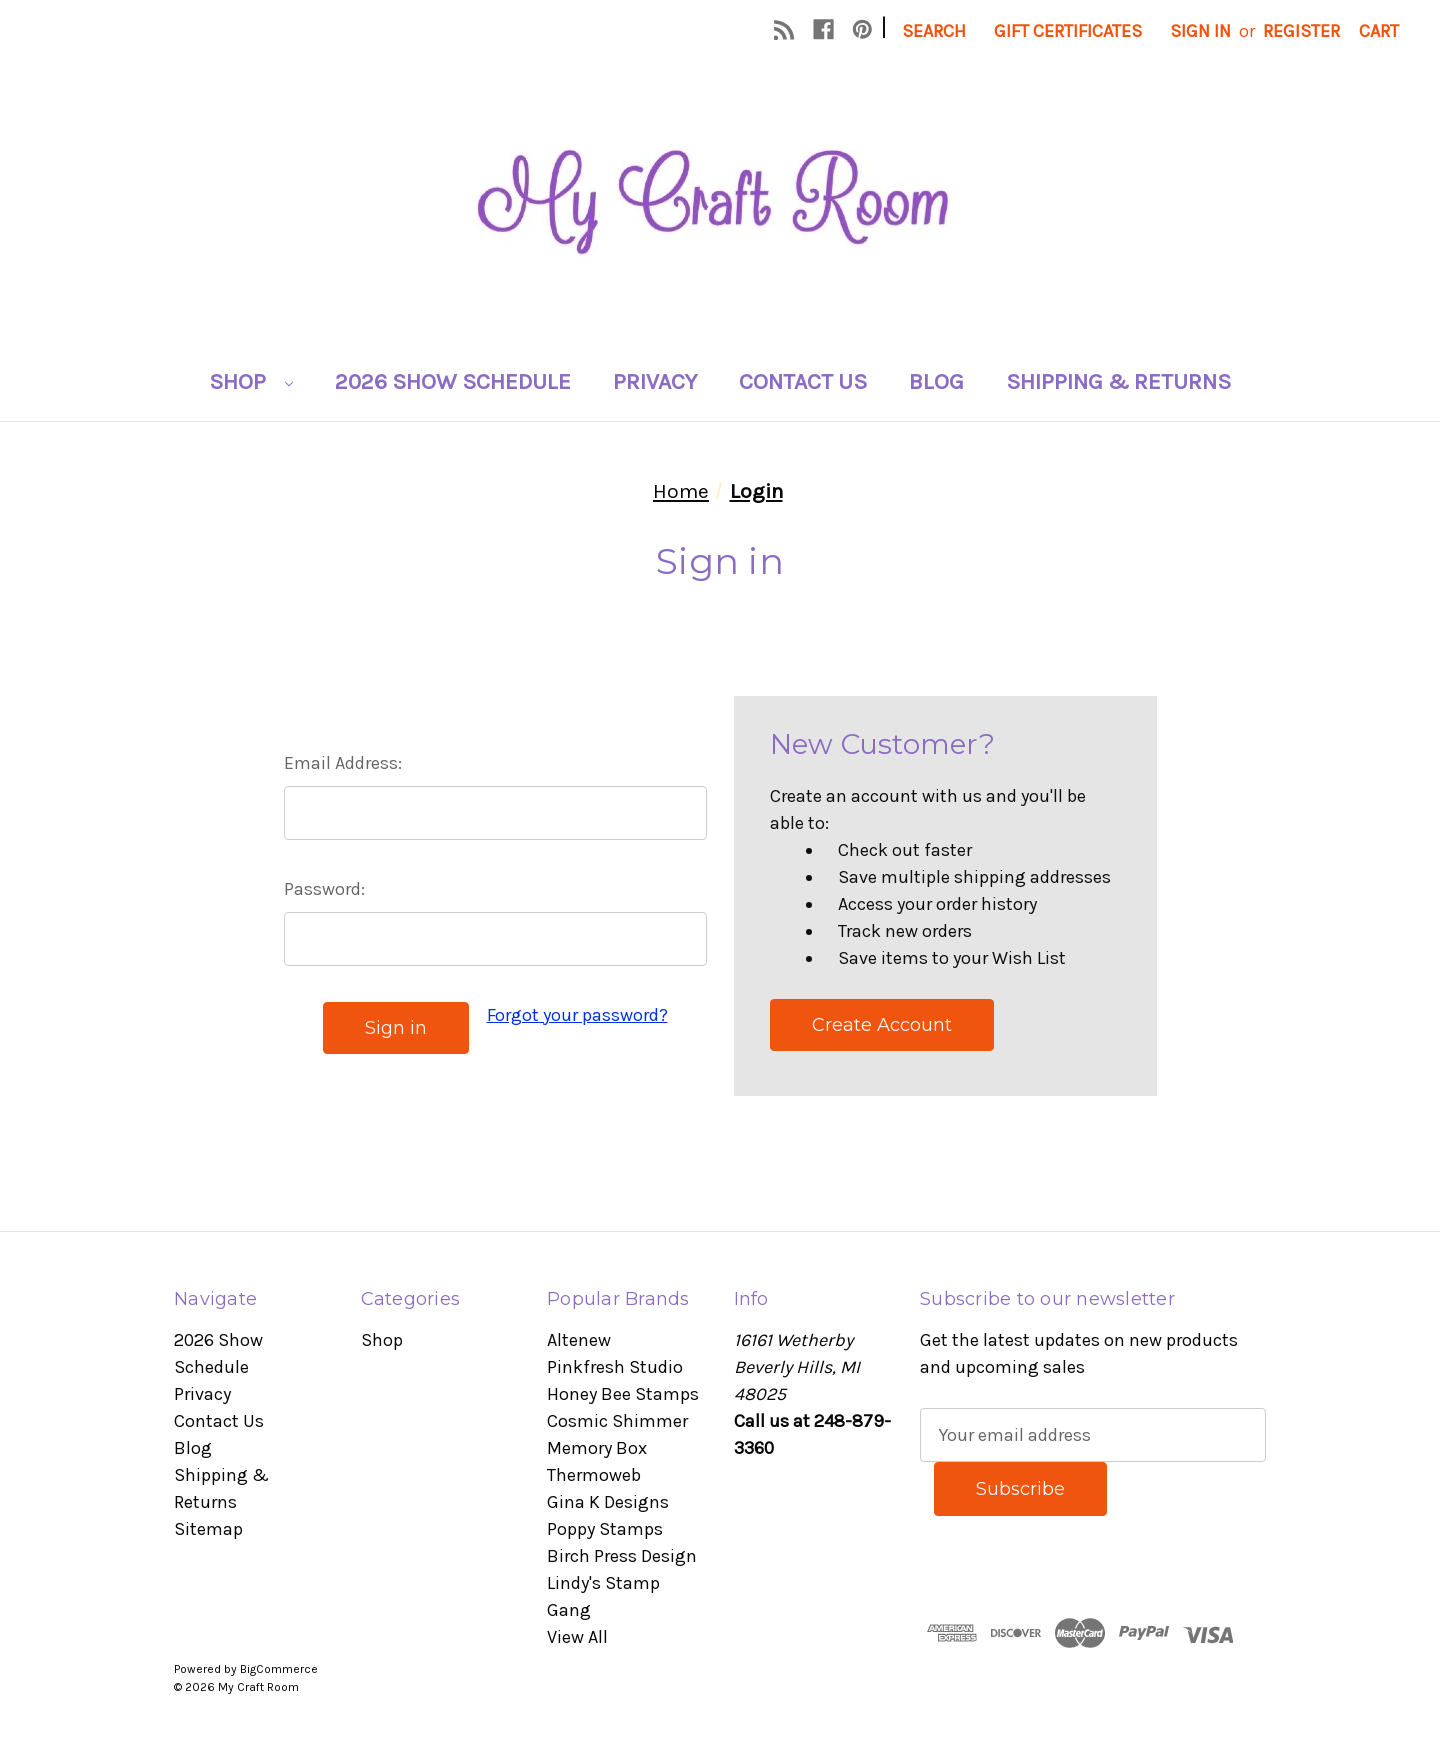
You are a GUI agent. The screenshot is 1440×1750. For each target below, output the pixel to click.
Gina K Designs (608, 1502)
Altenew (579, 1340)
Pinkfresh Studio (615, 1367)
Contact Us (803, 381)
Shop (251, 381)
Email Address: (343, 763)
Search (934, 31)
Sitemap (208, 1529)
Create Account (882, 1025)
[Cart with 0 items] (1379, 31)
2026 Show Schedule (453, 381)
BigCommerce (279, 1669)
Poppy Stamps (605, 1529)
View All (577, 1637)
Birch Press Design (622, 1556)
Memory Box (597, 1448)
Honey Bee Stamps (623, 1394)
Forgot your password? (577, 1015)
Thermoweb (594, 1475)
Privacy (655, 381)
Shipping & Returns (1118, 381)
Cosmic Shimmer (617, 1421)
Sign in (1200, 31)
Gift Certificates (1068, 31)
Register (1301, 31)
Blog (936, 381)
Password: (324, 889)
